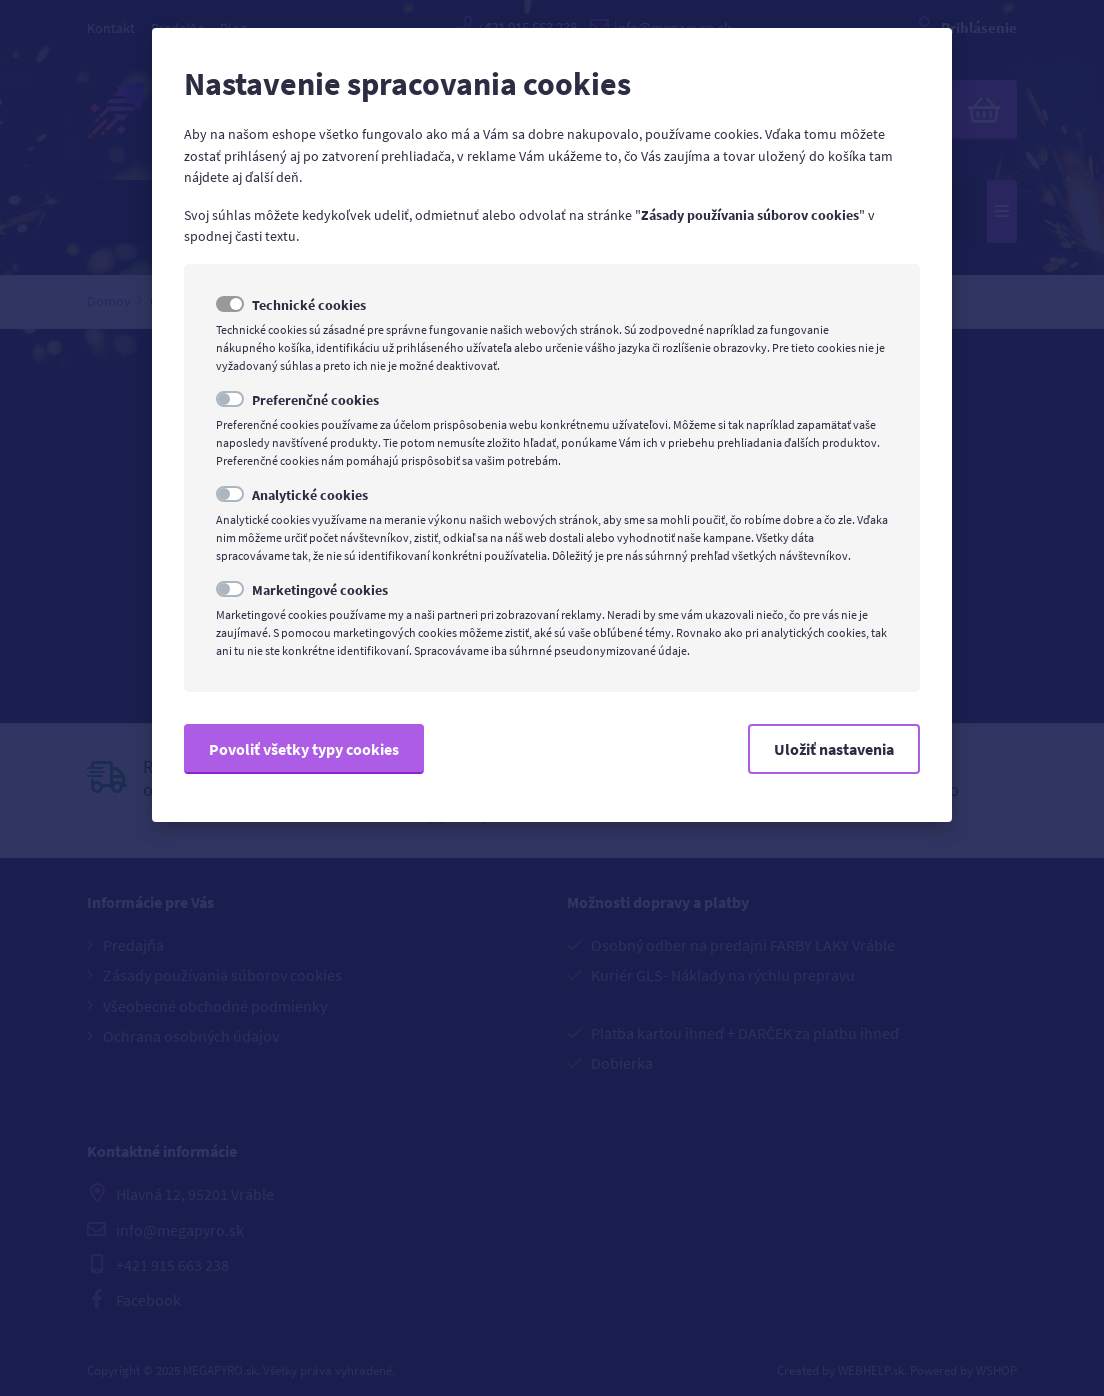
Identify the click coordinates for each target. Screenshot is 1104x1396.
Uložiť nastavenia (834, 749)
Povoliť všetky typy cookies (304, 749)
